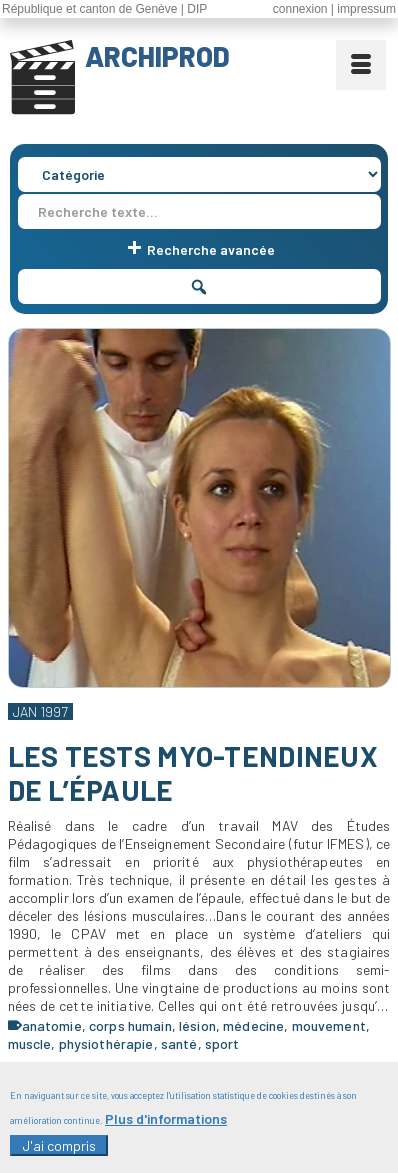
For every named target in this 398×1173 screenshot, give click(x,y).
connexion (300, 9)
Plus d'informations (166, 1126)
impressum (366, 9)
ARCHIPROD (157, 56)
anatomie (52, 1025)
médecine (253, 1025)
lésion (197, 1025)
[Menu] (361, 65)
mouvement (329, 1025)
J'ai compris (59, 1153)
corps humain (130, 1025)
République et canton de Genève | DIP (104, 9)
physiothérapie (106, 1043)
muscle (30, 1043)
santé (179, 1043)
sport (222, 1043)
